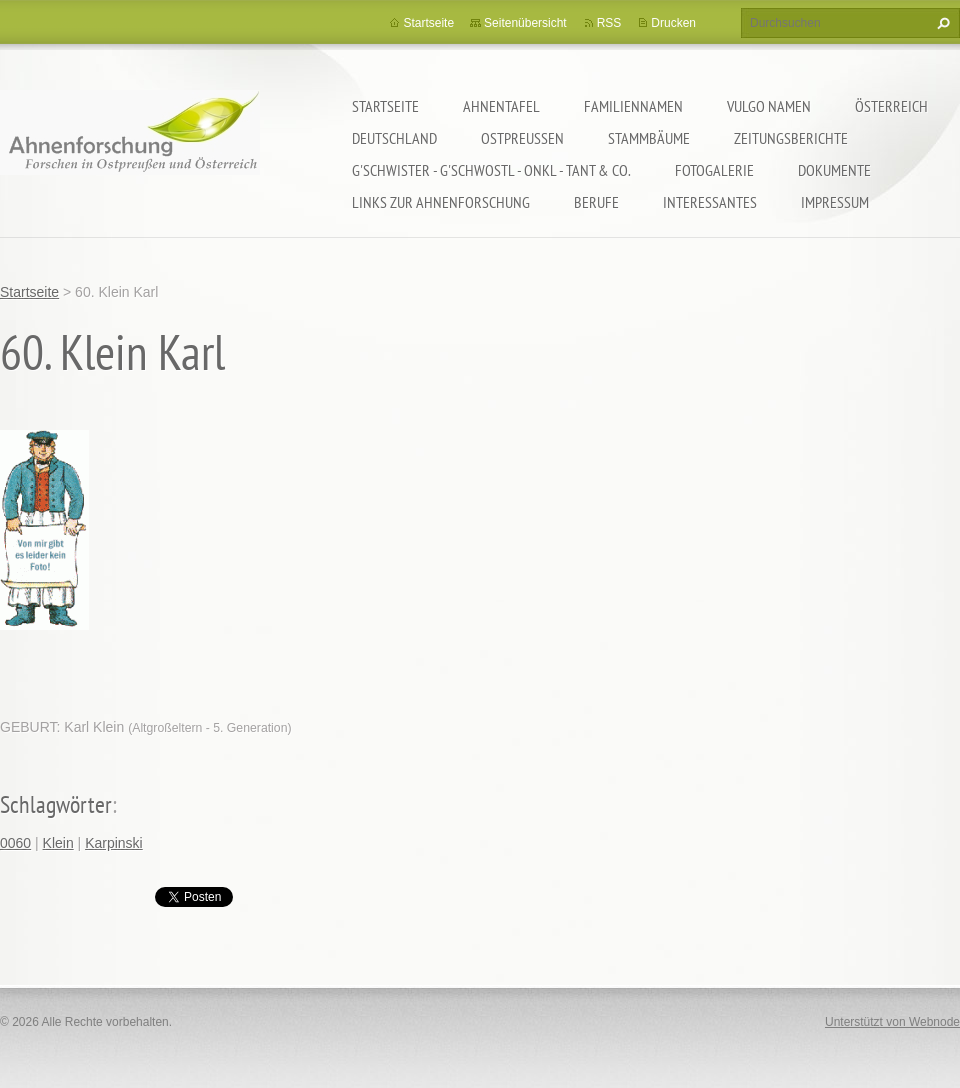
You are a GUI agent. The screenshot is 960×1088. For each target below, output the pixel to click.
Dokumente (834, 170)
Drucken (673, 23)
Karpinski (114, 843)
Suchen (941, 23)
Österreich (891, 106)
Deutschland (394, 138)
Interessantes (710, 202)
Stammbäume (649, 138)
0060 (15, 843)
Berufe (596, 202)
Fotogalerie (714, 170)
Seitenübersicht (525, 23)
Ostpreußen (522, 138)
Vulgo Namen (769, 106)
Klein (58, 843)
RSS (609, 23)
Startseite (385, 106)
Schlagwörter (56, 804)
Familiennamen (633, 106)
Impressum (835, 202)
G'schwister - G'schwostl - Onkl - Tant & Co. (491, 170)
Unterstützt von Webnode (892, 1022)
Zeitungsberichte (791, 138)
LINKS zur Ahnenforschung (441, 202)
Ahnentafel (501, 106)
